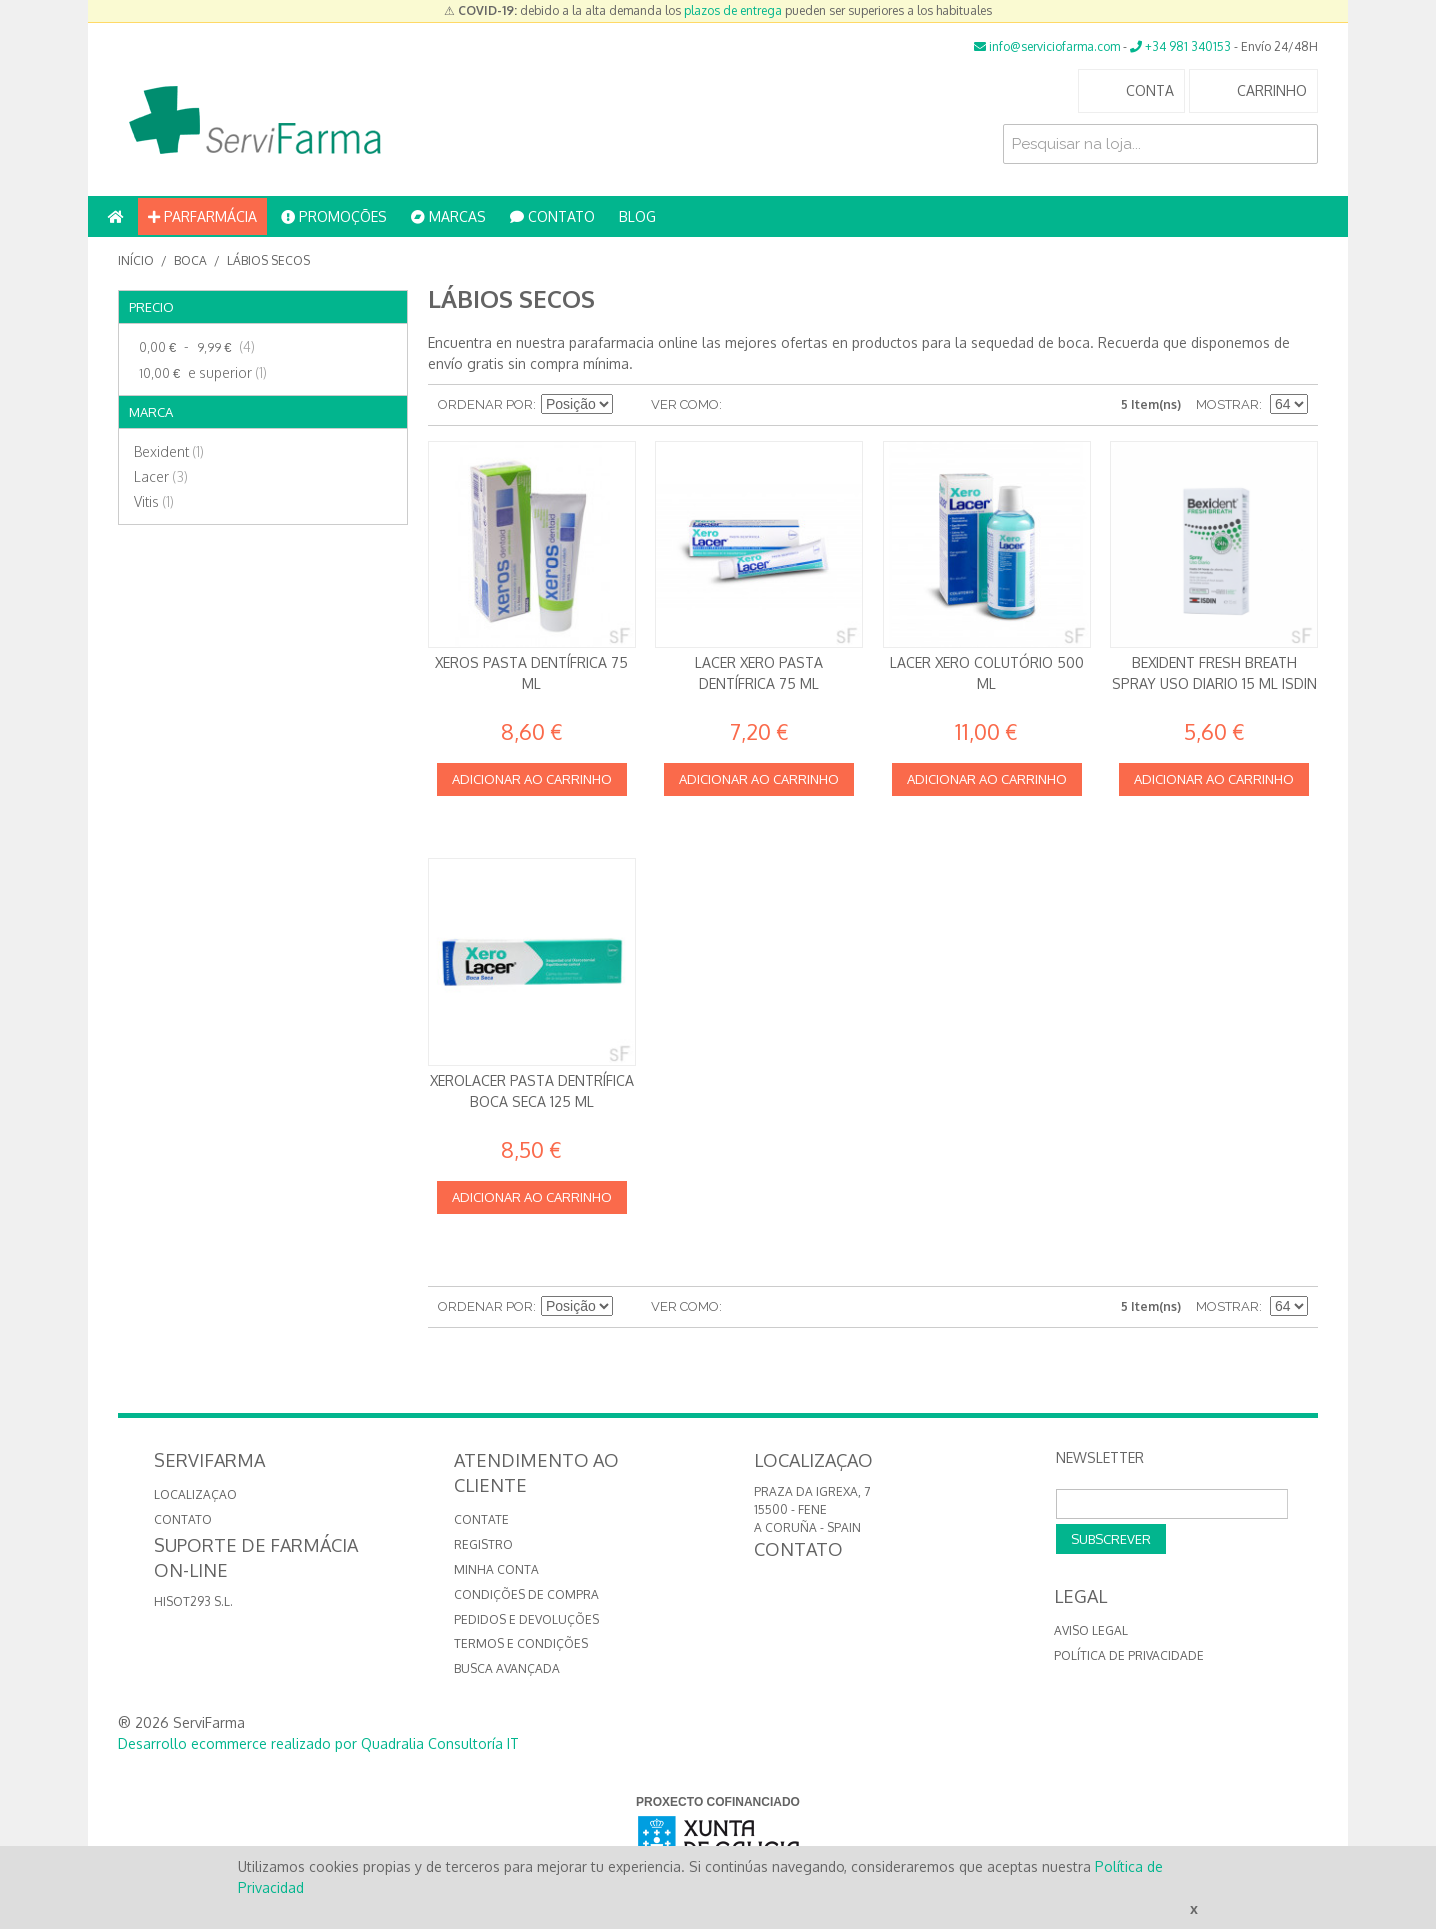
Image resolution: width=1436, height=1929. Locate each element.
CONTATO (552, 216)
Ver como (685, 404)
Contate (481, 1519)
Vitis (154, 501)
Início (136, 260)
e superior (200, 373)
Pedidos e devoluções (526, 1619)
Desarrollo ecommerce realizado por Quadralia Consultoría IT (318, 1743)
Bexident (169, 451)
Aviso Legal (1091, 1630)
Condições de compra (526, 1594)
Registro (483, 1544)
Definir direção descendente (631, 405)
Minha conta (496, 1569)
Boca (190, 260)
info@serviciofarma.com (1047, 46)
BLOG (637, 216)
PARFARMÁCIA (202, 216)
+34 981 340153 (1180, 46)
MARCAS (448, 216)
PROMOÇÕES (334, 216)
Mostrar (1227, 404)
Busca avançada (507, 1668)
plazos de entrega (733, 10)
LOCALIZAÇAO (195, 1494)
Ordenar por (485, 404)
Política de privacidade (1129, 1655)
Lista (777, 405)
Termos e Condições (521, 1643)
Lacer (161, 476)
